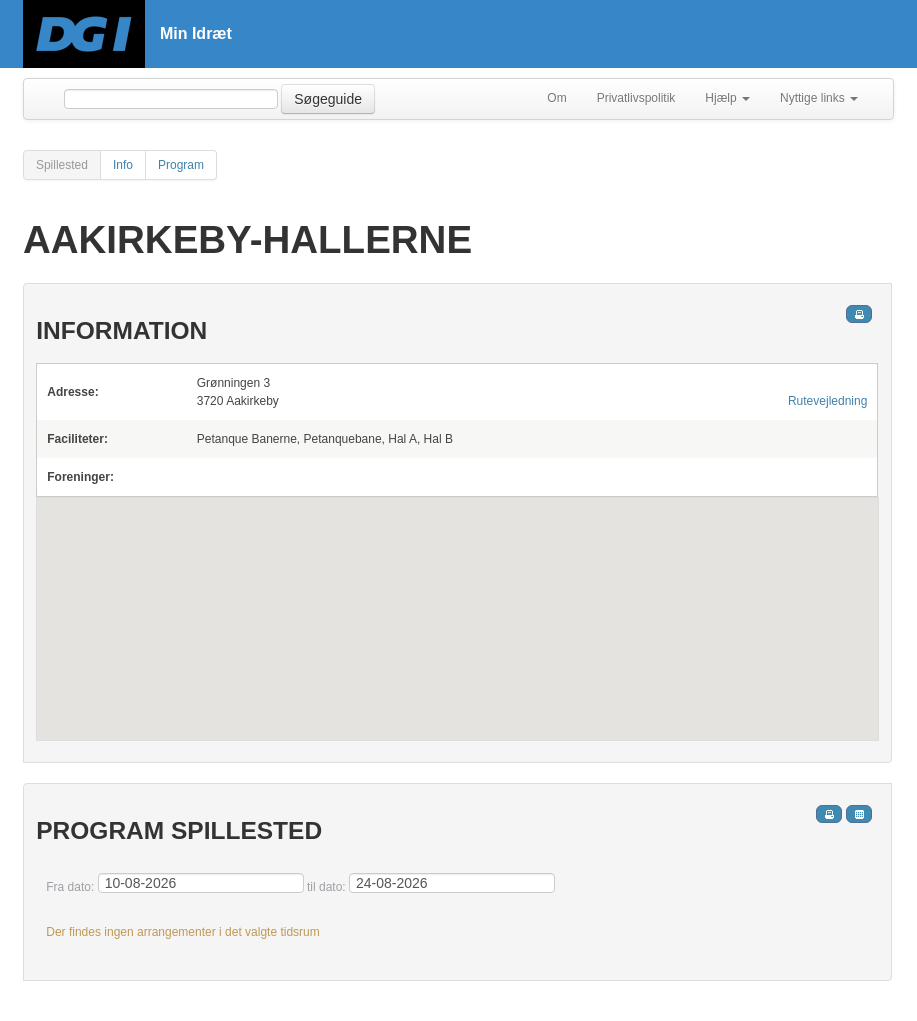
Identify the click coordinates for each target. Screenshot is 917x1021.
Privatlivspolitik (636, 98)
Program (181, 165)
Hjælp (727, 98)
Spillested (62, 165)
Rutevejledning (827, 401)
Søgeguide (328, 99)
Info (123, 165)
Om (556, 98)
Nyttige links (819, 98)
